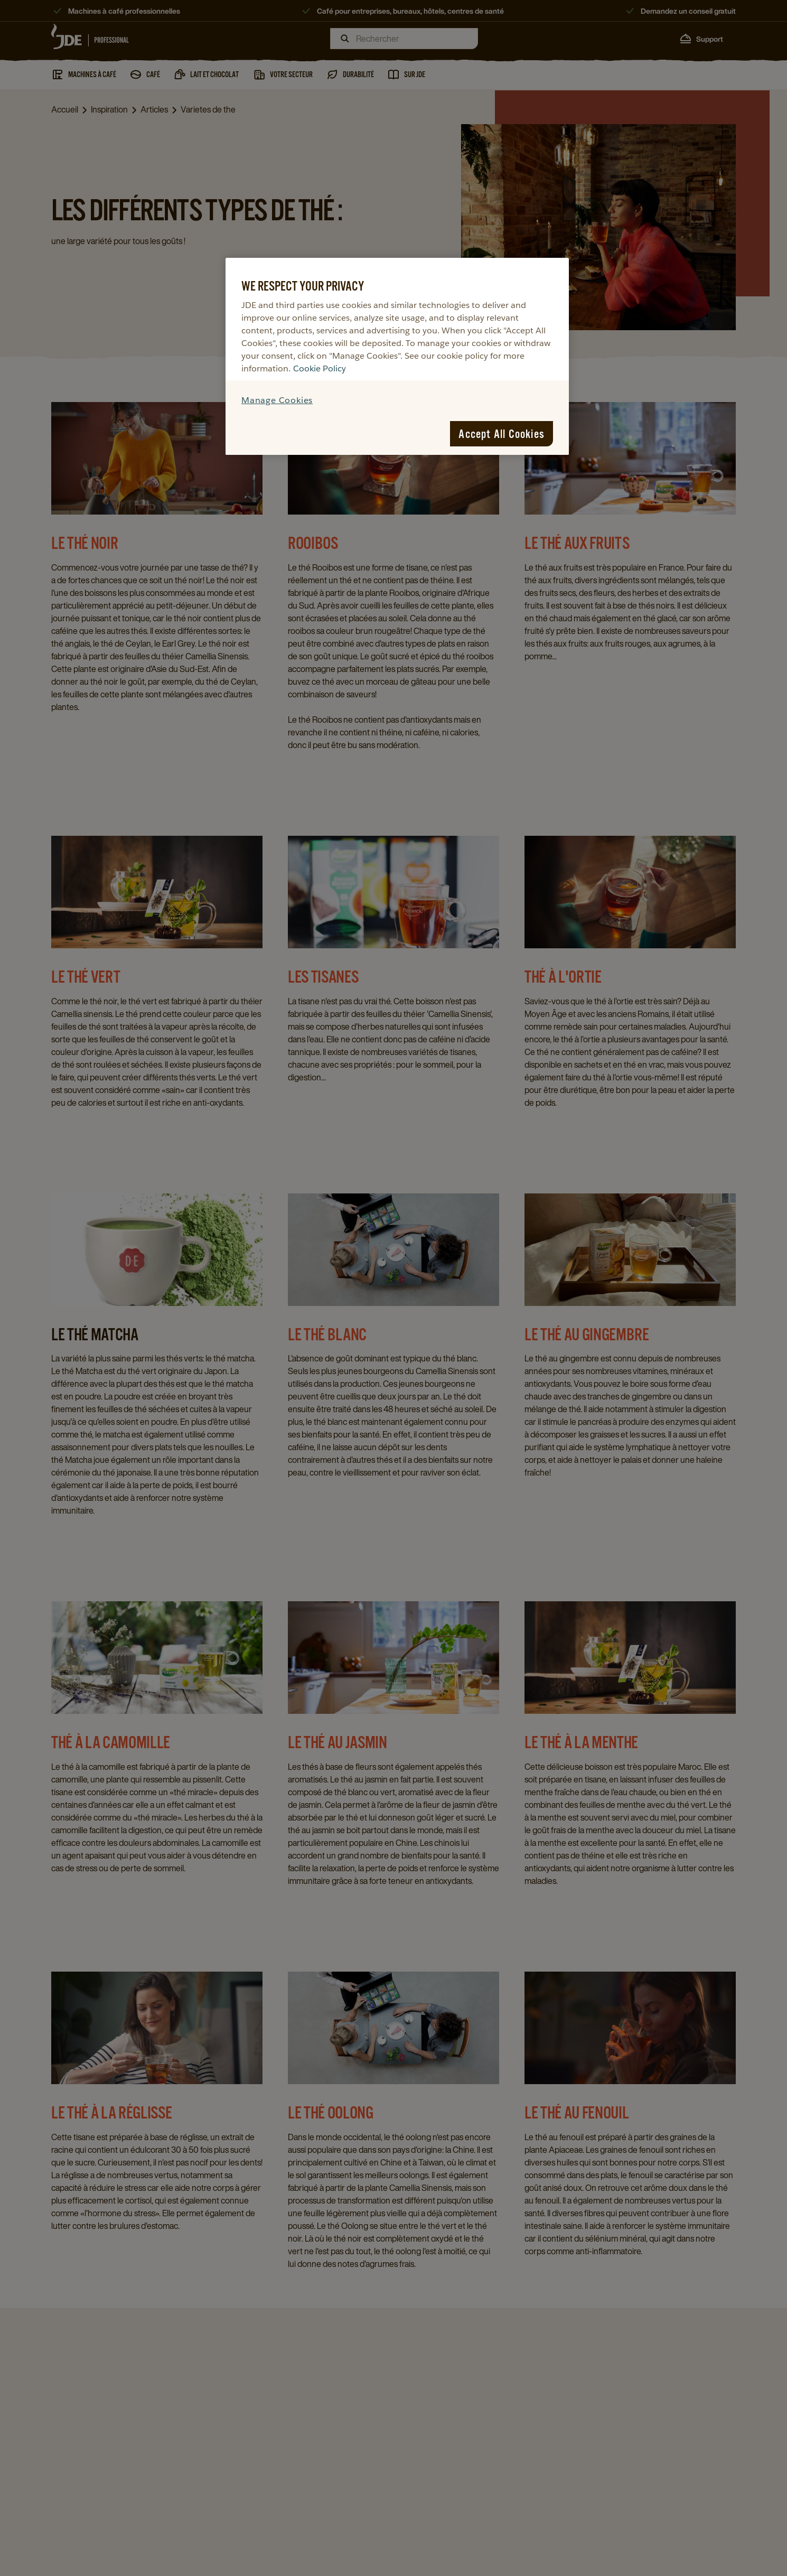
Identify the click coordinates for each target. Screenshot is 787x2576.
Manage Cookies (277, 400)
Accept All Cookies (501, 433)
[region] (397, 356)
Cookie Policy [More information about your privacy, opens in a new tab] (319, 368)
